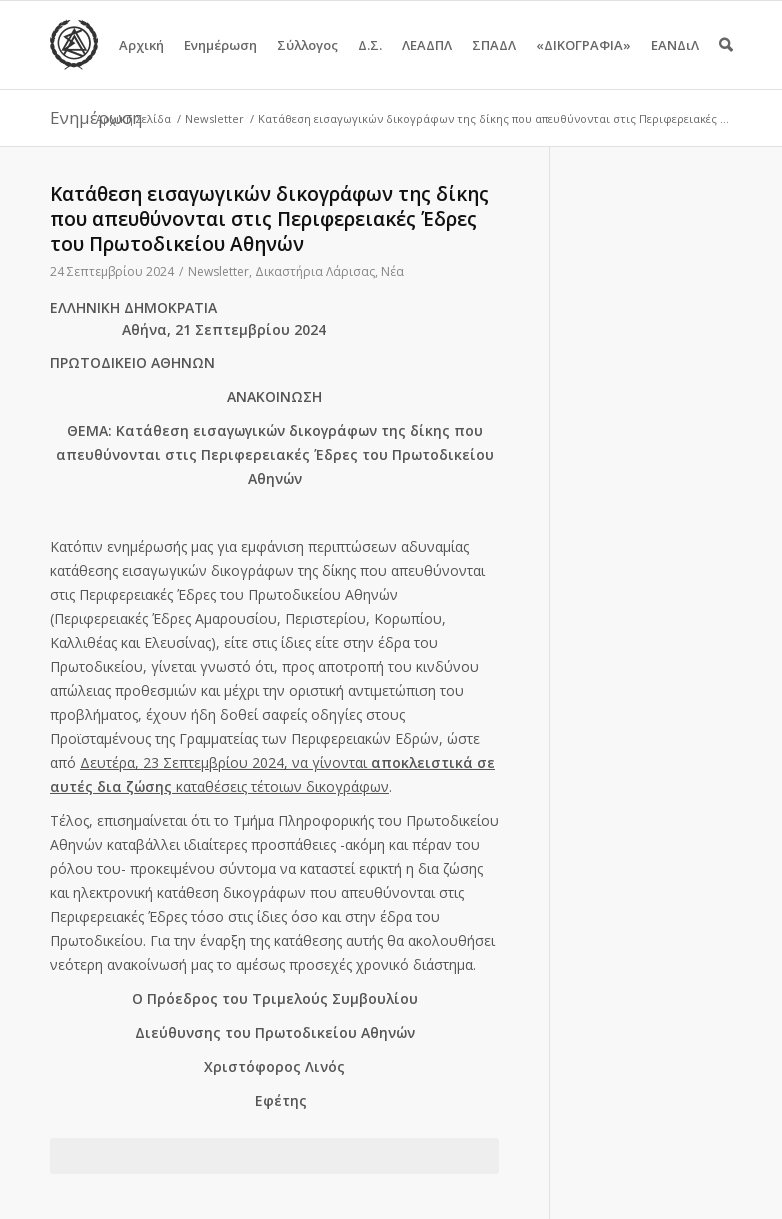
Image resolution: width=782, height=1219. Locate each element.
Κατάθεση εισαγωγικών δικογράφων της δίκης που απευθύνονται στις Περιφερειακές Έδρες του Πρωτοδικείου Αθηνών (269, 219)
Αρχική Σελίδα (133, 118)
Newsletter (214, 118)
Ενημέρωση (220, 62)
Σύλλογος (307, 62)
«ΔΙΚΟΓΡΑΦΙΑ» (583, 62)
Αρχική (141, 62)
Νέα (392, 271)
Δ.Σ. (370, 62)
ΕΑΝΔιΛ (675, 62)
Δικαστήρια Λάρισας (315, 271)
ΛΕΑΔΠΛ (427, 62)
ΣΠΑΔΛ (494, 62)
